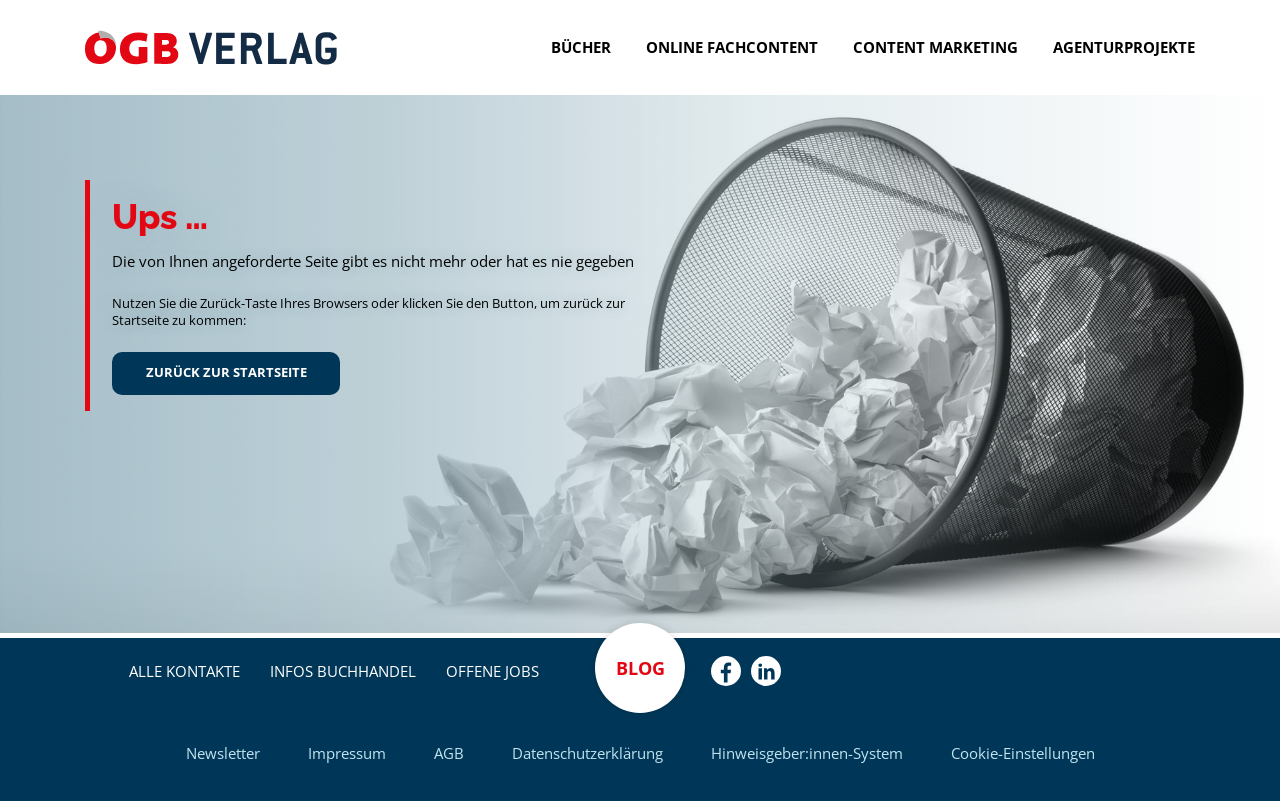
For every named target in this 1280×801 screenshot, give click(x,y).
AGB (449, 753)
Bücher (581, 47)
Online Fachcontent (732, 47)
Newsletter (223, 753)
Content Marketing (935, 47)
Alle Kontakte (184, 671)
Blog (640, 668)
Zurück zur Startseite (226, 372)
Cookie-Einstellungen (1023, 753)
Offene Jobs (492, 671)
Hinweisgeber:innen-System (807, 753)
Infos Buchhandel (343, 671)
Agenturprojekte (1124, 47)
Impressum (347, 753)
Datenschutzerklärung (587, 753)
